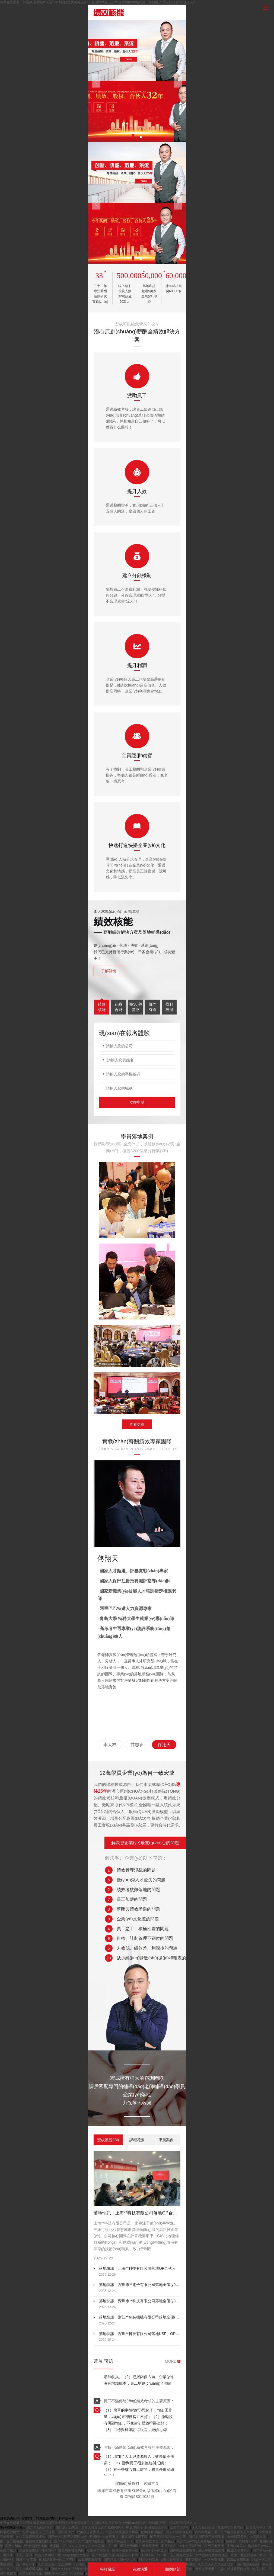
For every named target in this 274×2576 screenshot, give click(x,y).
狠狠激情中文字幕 (76, 2555)
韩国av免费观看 (238, 2560)
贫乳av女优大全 (148, 2541)
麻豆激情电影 (130, 2546)
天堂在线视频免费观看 (122, 2532)
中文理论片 (134, 2527)
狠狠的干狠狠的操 (71, 2550)
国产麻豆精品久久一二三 (168, 2537)
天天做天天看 (205, 2569)
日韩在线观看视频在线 (234, 2569)
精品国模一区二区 (154, 2550)
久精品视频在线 (31, 2573)
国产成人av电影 (67, 2527)
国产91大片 (66, 2532)
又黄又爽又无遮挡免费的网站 (103, 2527)
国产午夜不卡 (26, 2564)
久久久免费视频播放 (31, 2537)
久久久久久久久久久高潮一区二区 (93, 2546)
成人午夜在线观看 (211, 2550)
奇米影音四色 (237, 2537)
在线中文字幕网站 (230, 2527)
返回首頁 (151, 2483)
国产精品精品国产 (40, 2527)
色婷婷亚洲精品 (152, 2532)
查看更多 (137, 1424)
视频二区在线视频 (244, 2555)
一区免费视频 (214, 2560)
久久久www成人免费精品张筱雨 (200, 2541)
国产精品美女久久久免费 (238, 2532)
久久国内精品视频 (91, 2541)
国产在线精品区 (248, 2564)
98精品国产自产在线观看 (207, 2537)
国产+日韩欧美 (65, 2541)
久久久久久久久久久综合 (216, 2564)
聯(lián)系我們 (127, 2483)
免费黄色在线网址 (39, 2541)
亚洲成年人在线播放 (104, 2537)
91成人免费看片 (239, 2550)
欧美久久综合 (180, 2527)
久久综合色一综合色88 (55, 2564)
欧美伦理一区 (256, 2527)
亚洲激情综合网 (156, 2527)
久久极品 (168, 2541)
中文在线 (77, 2573)
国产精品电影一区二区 (120, 2560)
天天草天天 (150, 2546)
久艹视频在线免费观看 (212, 2555)
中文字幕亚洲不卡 (120, 2541)
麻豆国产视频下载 (134, 2537)
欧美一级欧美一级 (125, 2550)
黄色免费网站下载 (48, 2555)
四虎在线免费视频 (183, 2550)
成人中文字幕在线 (179, 2532)
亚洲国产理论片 (98, 2550)
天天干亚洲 (24, 2555)
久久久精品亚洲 (203, 2527)
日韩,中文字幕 (26, 2560)
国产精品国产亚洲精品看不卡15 (115, 2555)
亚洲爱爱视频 (29, 2550)
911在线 (80, 2564)
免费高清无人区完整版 (39, 2532)
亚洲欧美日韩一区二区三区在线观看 (167, 2555)
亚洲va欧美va (236, 2546)
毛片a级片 (169, 2546)
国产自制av (13, 2546)
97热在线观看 (149, 2560)
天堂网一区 (58, 2546)
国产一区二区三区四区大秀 (68, 2537)
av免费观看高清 (90, 2560)
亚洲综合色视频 (36, 2546)
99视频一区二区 (56, 2573)
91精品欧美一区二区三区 (57, 2560)
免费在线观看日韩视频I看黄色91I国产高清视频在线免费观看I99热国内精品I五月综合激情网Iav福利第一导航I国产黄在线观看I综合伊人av (98, 2)
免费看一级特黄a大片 (242, 2541)
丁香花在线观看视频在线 (30, 2569)
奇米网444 (48, 2550)
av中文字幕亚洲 (190, 2546)
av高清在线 (258, 2537)
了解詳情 (108, 971)
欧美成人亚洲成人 (90, 2532)
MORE (170, 2361)
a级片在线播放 (172, 2560)
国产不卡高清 (214, 2546)
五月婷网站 (193, 2560)
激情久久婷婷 (61, 2569)
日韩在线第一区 (206, 2532)
